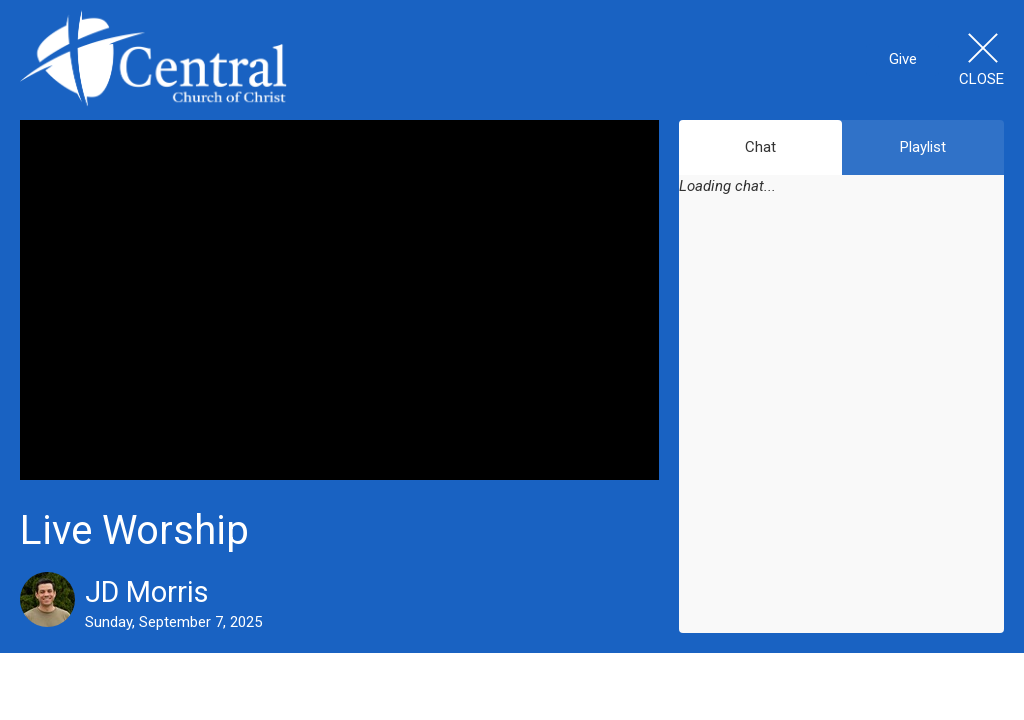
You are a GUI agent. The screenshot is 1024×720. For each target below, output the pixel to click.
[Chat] (841, 428)
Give (903, 59)
